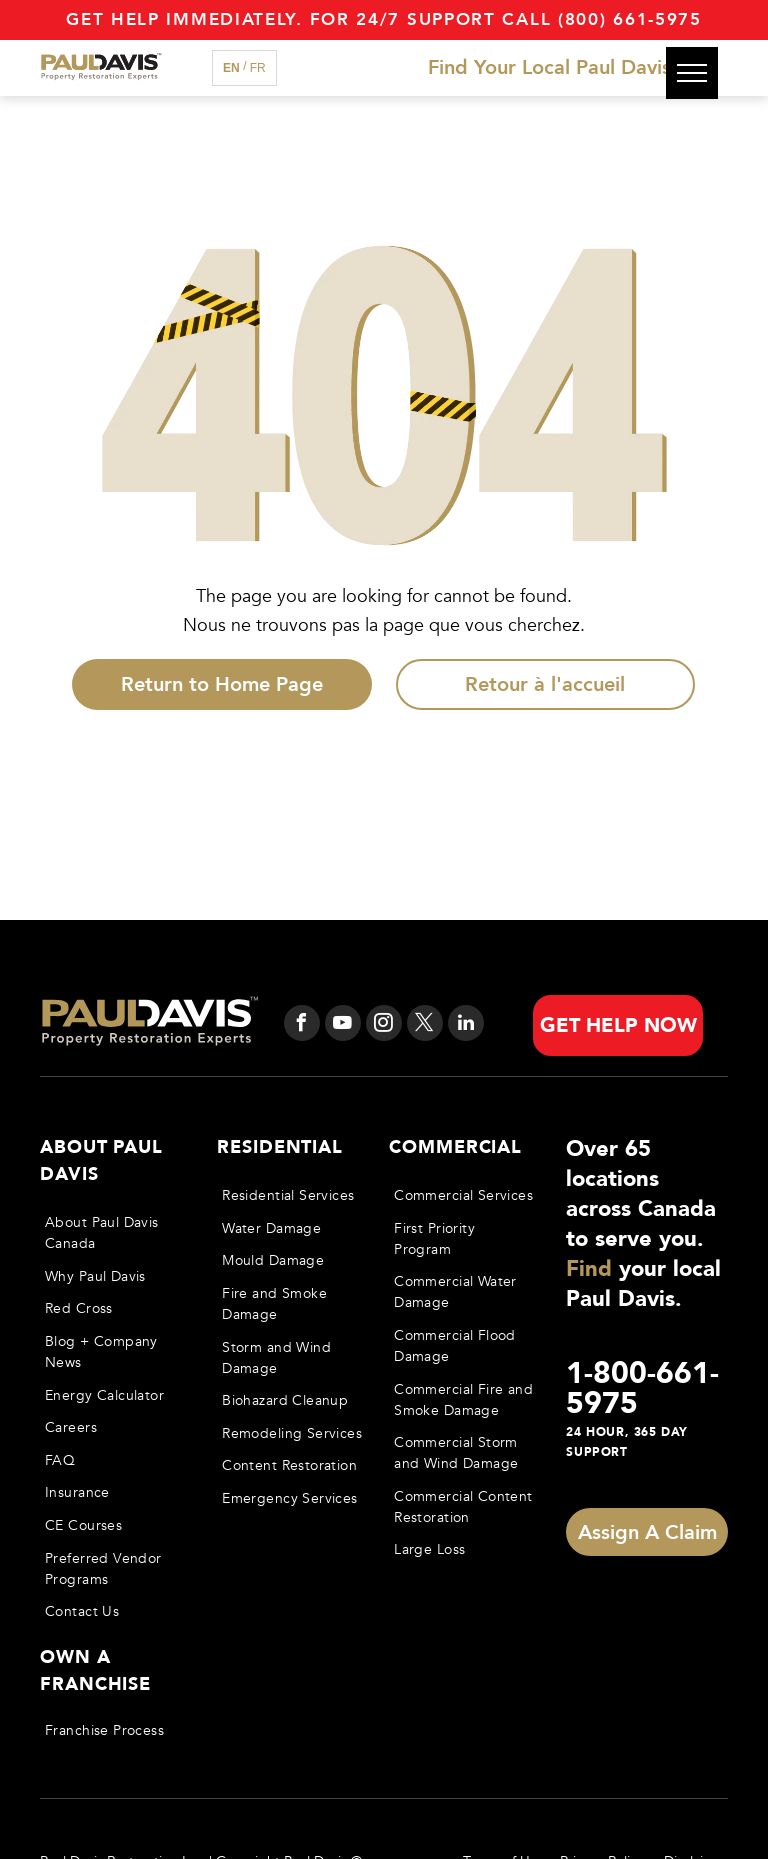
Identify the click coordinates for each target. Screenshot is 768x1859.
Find (589, 1269)
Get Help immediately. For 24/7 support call (308, 19)
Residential (280, 1147)
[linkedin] (466, 1025)
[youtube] (343, 1025)
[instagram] (384, 1025)
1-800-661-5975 (642, 1388)
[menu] (692, 73)
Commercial (455, 1147)
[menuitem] (116, 1233)
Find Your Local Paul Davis (549, 67)
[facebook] (302, 1025)
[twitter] (425, 1025)
